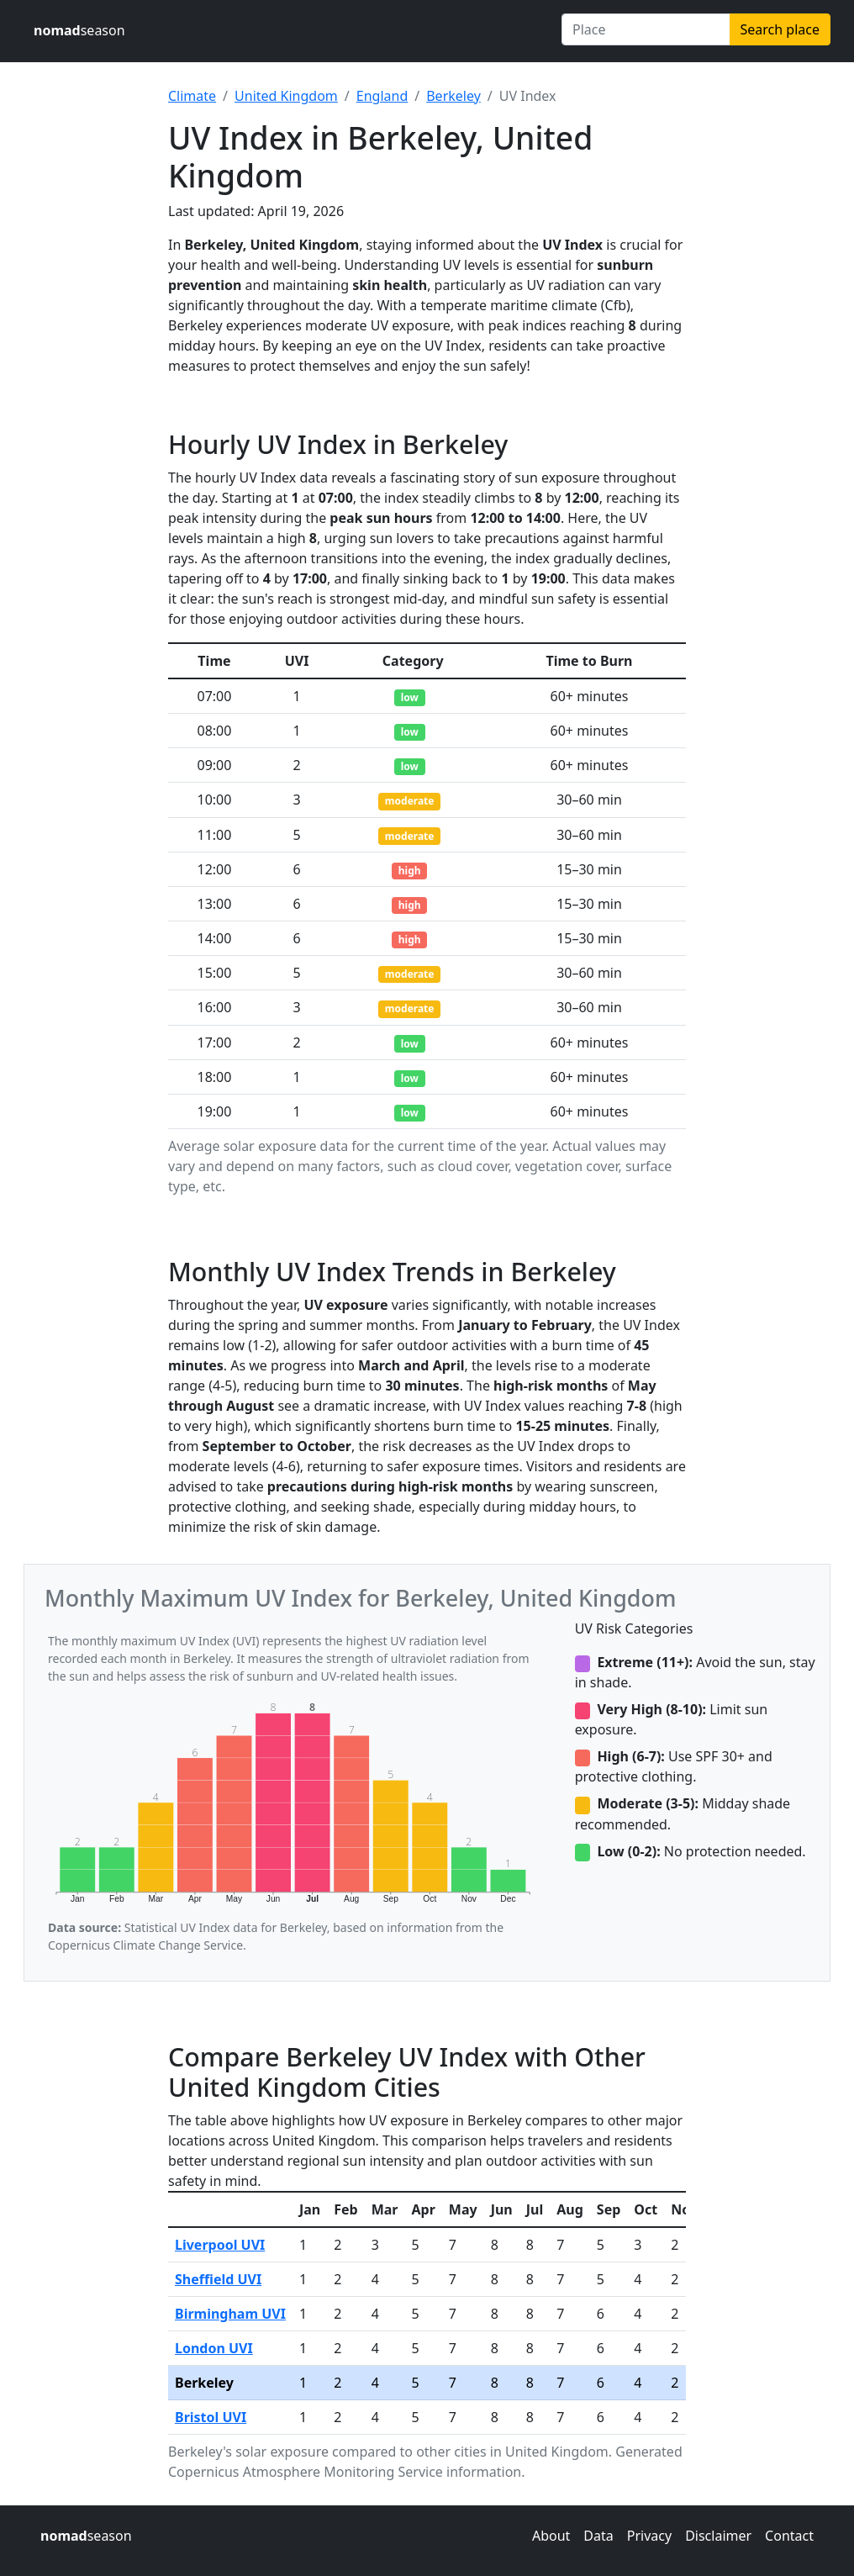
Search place (780, 29)
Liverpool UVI (220, 2245)
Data (598, 2535)
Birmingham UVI (230, 2313)
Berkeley (453, 96)
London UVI (214, 2348)
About (551, 2535)
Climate (192, 96)
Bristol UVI (210, 2417)
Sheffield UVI (218, 2279)
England (382, 96)
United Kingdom (286, 96)
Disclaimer (718, 2535)
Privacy (649, 2535)
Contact (789, 2535)
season (79, 30)
